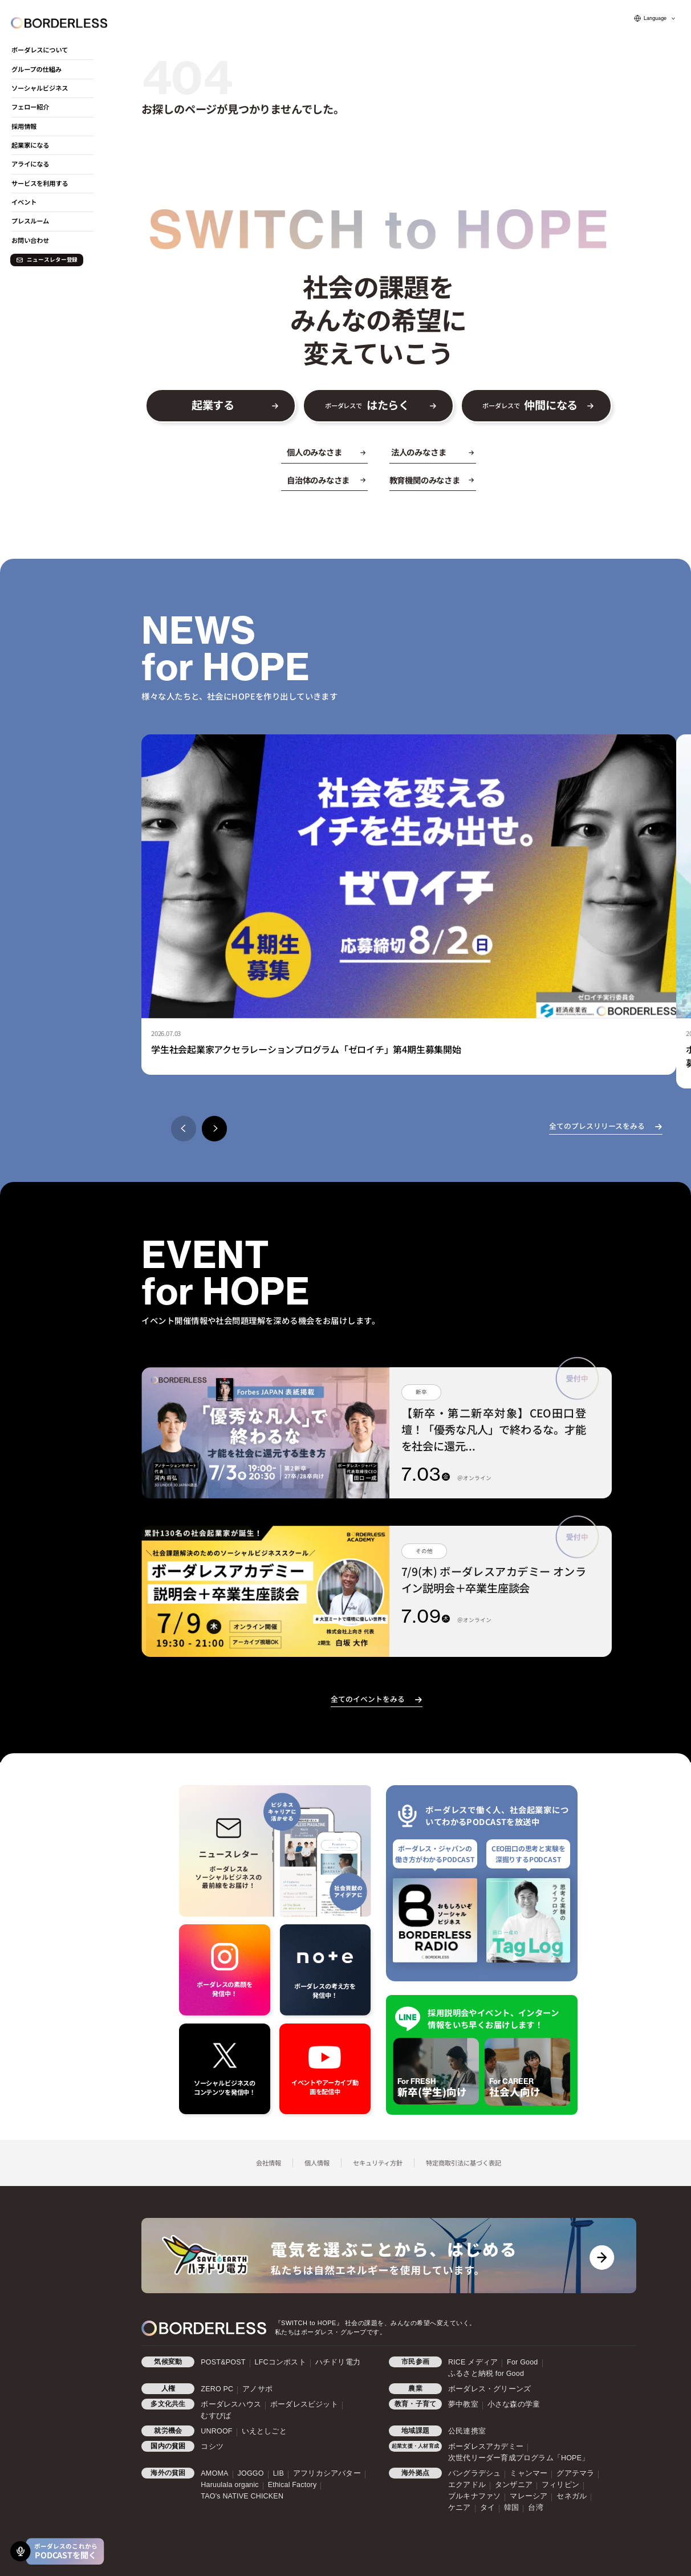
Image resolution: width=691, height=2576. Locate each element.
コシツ (212, 2447)
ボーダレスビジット (304, 2404)
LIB (278, 2473)
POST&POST (223, 2362)
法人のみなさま (418, 452)
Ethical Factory (292, 2485)
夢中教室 (463, 2404)
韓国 (511, 2508)
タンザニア (514, 2485)
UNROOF (216, 2431)
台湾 (535, 2508)
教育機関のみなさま (424, 480)
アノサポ (257, 2389)
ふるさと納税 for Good (486, 2374)
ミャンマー (528, 2473)
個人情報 (317, 2162)
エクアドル (467, 2485)
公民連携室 (467, 2431)
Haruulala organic (229, 2485)
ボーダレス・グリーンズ (489, 2389)
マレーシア (528, 2496)
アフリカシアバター (327, 2473)
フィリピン (560, 2485)
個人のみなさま (314, 452)
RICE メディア (473, 2362)
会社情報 (268, 2162)
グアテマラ (575, 2473)
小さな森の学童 (513, 2404)
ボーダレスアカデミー (485, 2447)
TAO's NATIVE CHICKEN (242, 2496)
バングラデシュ (474, 2473)
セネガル (571, 2496)
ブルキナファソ (474, 2496)
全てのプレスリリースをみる (597, 1125)
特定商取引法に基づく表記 (463, 2162)
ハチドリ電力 (337, 2362)
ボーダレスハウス (231, 2404)
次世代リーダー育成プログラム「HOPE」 (518, 2458)
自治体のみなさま (318, 480)
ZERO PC (217, 2389)
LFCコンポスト (280, 2362)
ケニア (459, 2508)
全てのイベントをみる (368, 1698)
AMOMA (214, 2473)
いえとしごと (264, 2431)
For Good (522, 2362)
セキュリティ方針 (378, 2162)
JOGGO (251, 2473)
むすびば (216, 2416)
